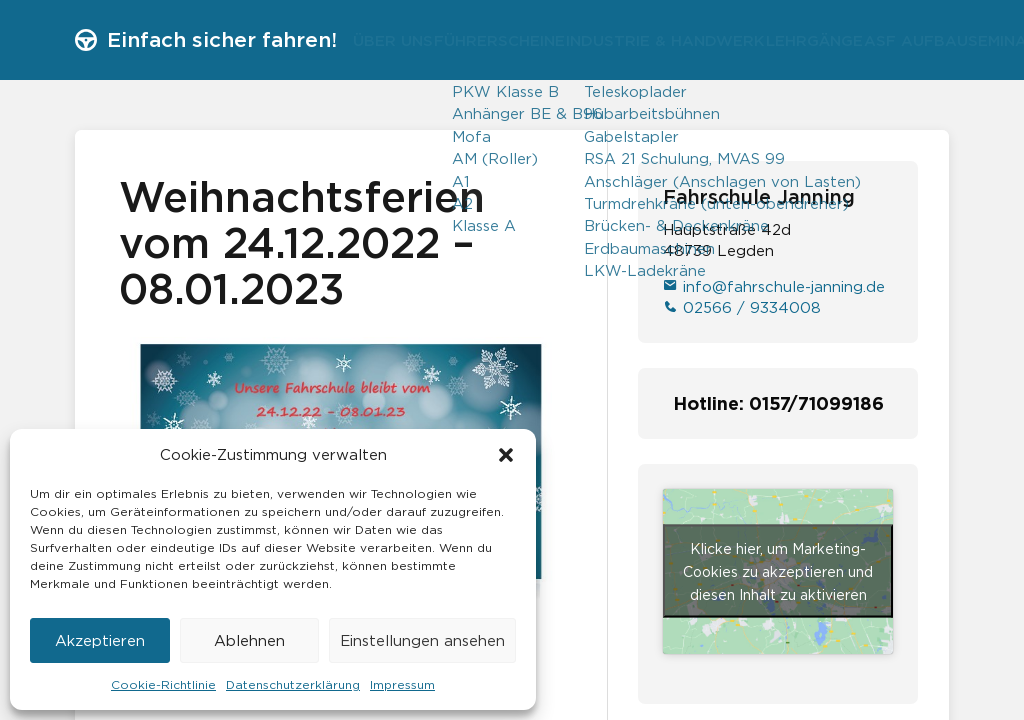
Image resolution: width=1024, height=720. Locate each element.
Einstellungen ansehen (422, 640)
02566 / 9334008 (742, 307)
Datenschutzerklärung (293, 684)
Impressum (402, 684)
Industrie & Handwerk (712, 40)
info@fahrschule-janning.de (774, 286)
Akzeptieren (100, 640)
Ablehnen (249, 640)
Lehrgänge (880, 40)
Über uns (402, 40)
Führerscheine (527, 40)
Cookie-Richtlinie (163, 684)
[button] (506, 455)
